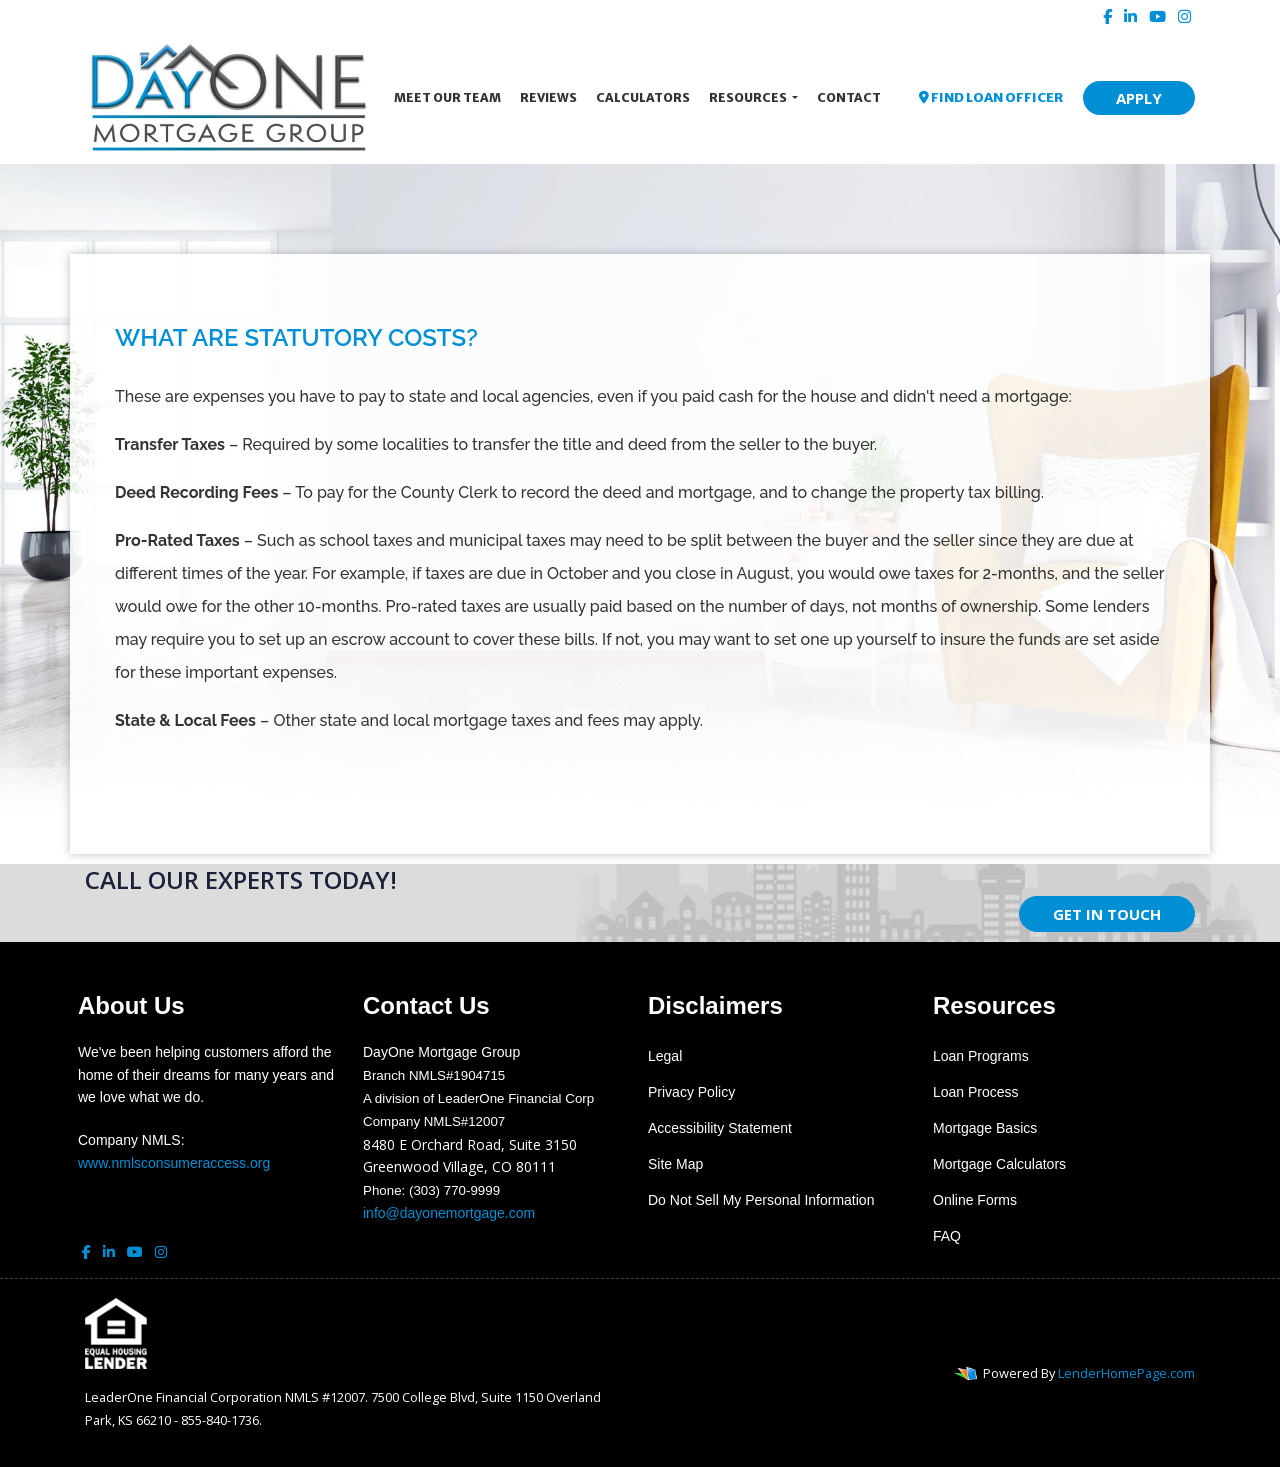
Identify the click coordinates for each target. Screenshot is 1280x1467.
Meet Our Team (447, 97)
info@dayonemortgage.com (449, 1213)
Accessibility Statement (720, 1128)
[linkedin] (1130, 16)
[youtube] (1157, 16)
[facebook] (1107, 16)
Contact (849, 97)
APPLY (1139, 98)
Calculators (643, 97)
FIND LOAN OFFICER (991, 97)
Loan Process (976, 1092)
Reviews (548, 97)
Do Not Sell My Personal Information (761, 1200)
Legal (665, 1056)
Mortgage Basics (985, 1128)
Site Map (675, 1164)
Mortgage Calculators (999, 1164)
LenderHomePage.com (1126, 1373)
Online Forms (975, 1200)
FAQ (947, 1236)
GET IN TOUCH (1107, 914)
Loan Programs (981, 1056)
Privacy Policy (691, 1092)
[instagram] (1184, 16)
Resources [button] (749, 97)
